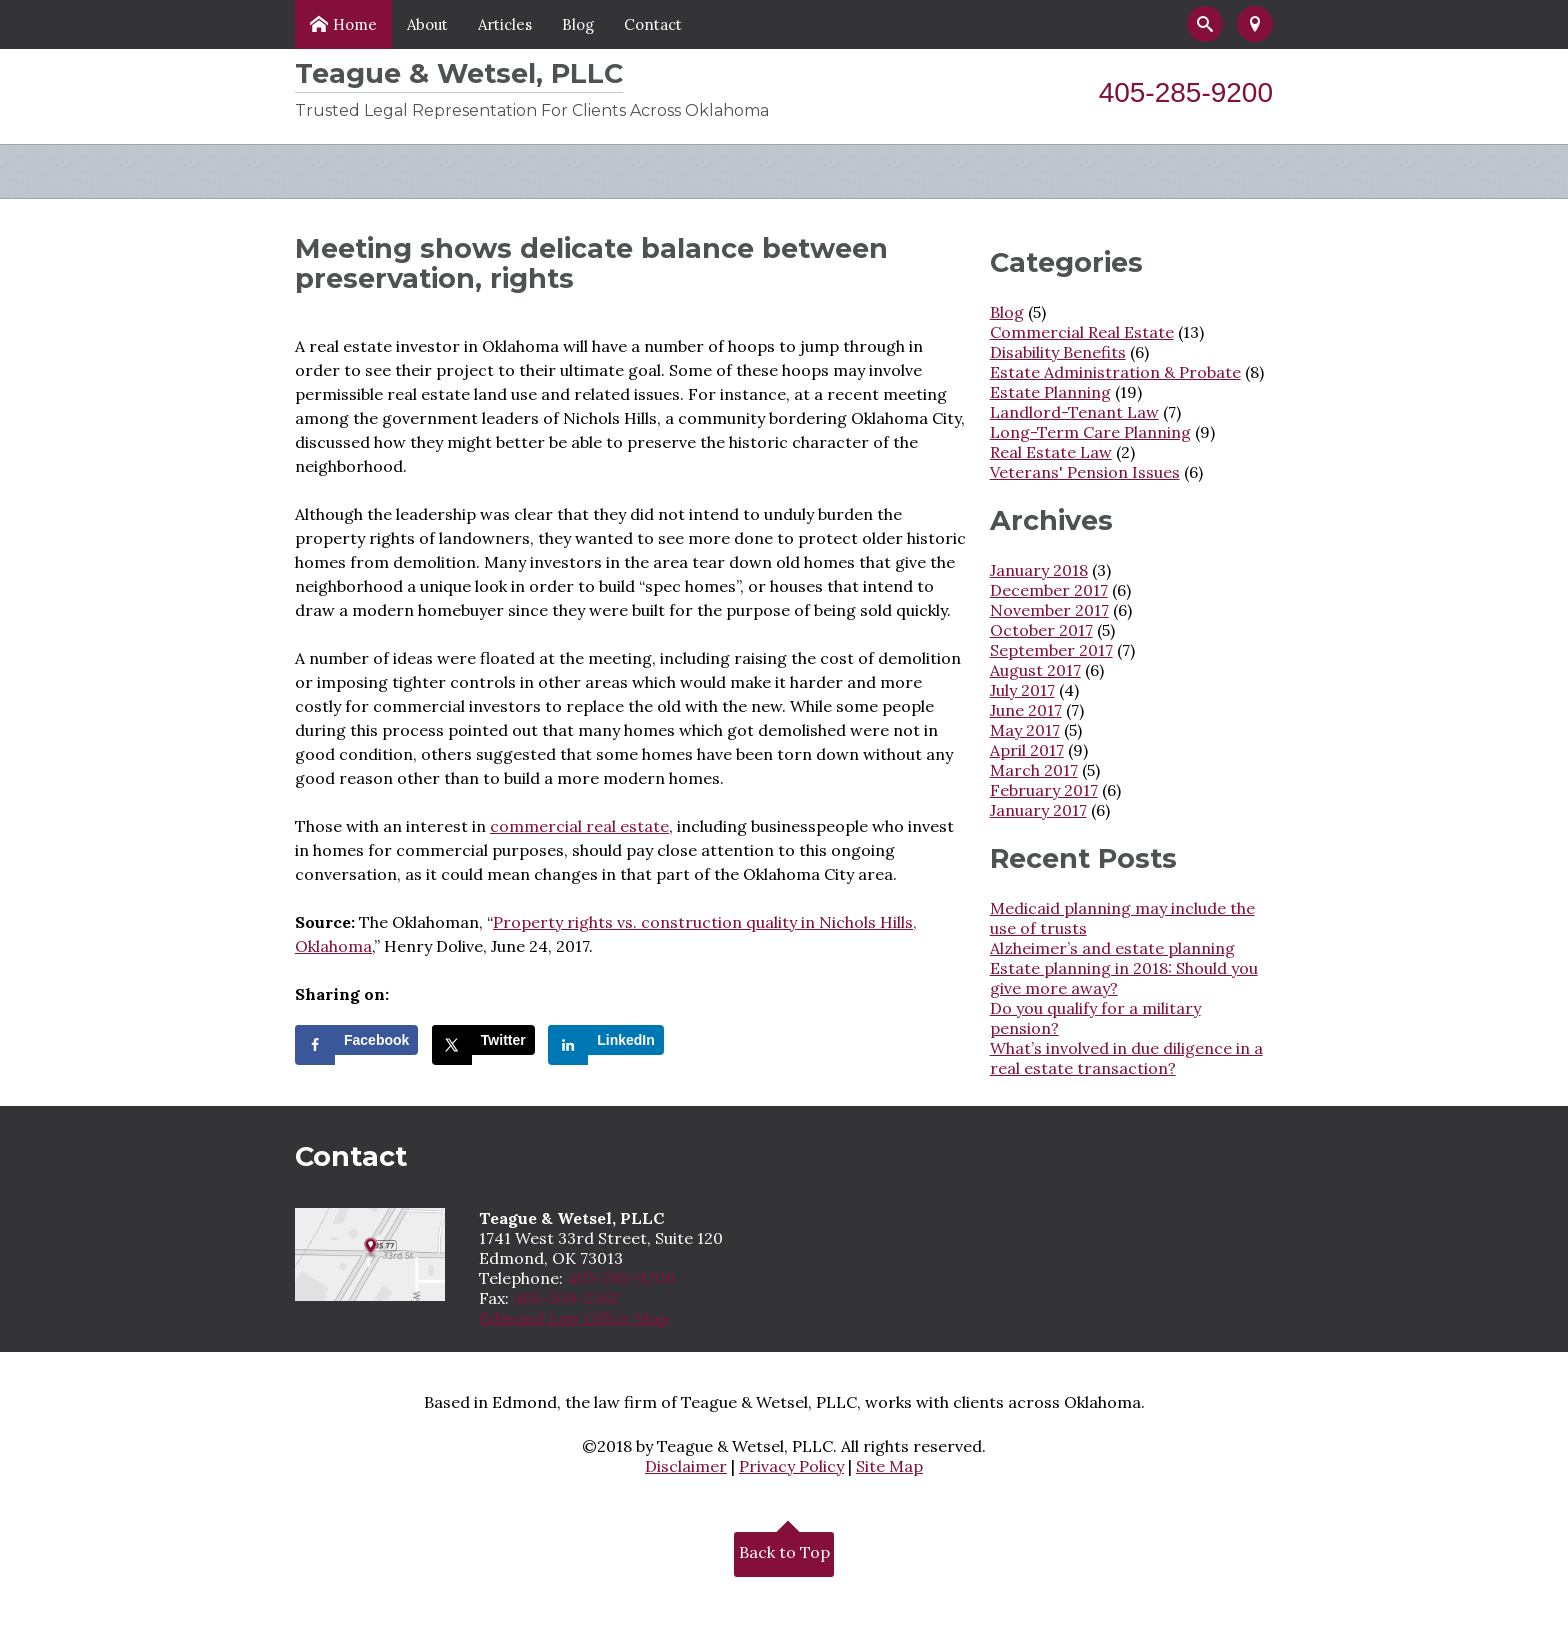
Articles (505, 24)
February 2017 (1044, 790)
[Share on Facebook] (356, 1040)
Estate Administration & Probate (1115, 372)
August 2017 (1035, 670)
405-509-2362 (566, 1298)
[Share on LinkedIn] (606, 1040)
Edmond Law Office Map (574, 1318)
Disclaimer (686, 1466)
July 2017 (1022, 690)
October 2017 (1041, 630)
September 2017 (1051, 650)
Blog (578, 24)
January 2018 (1039, 570)
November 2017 (1049, 610)
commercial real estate (579, 826)
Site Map (889, 1466)
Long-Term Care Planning (1090, 432)
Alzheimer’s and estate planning (1112, 948)
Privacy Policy (791, 1466)
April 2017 (1027, 750)
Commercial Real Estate (1082, 332)
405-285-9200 (1186, 92)
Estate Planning (1050, 392)
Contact (653, 24)
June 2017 (1026, 710)
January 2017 (1038, 810)
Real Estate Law (1051, 452)
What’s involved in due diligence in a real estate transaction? (1126, 1058)
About (427, 24)
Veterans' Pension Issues (1085, 472)
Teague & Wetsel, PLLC (459, 73)
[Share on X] (483, 1040)
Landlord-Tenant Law (1074, 412)
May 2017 (1025, 730)
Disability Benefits (1058, 352)
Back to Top (784, 1549)
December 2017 (1049, 590)
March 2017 (1034, 770)
